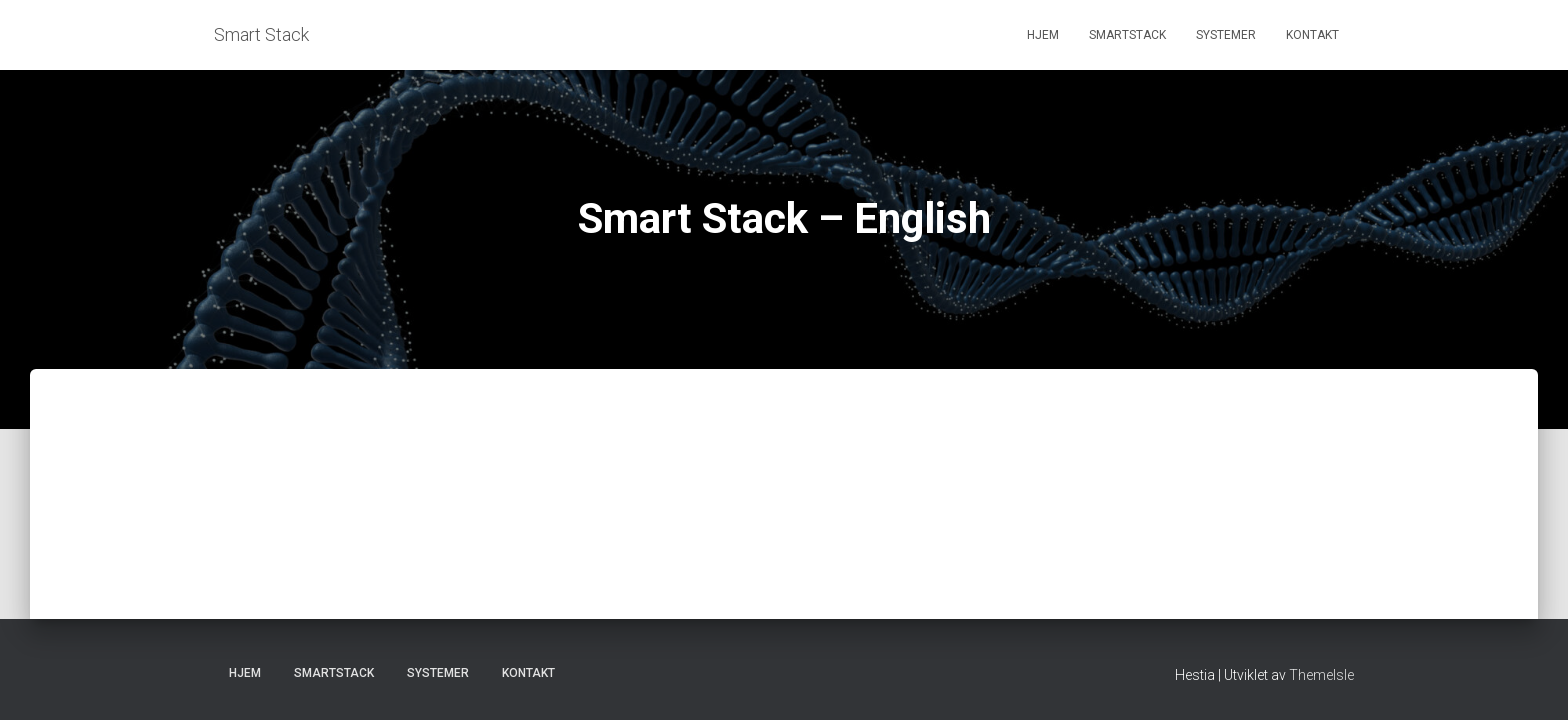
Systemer (1226, 35)
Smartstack (1127, 35)
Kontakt (1312, 35)
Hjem (1043, 35)
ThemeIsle (1321, 675)
